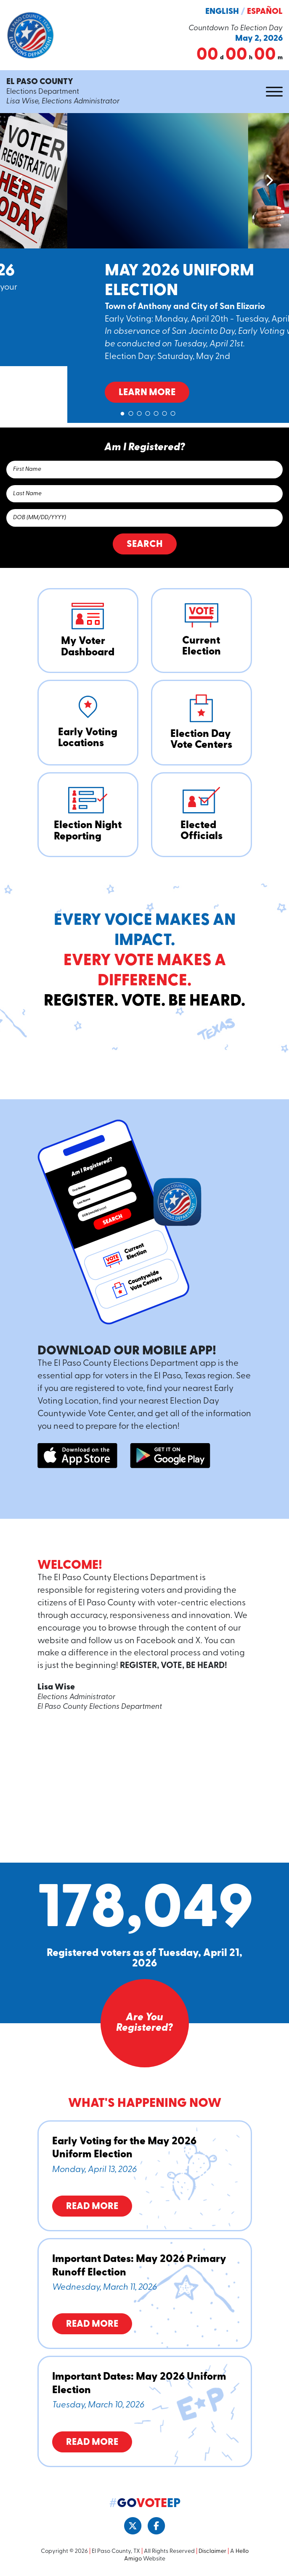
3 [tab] (139, 412)
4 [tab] (147, 412)
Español (265, 12)
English (222, 12)
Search (145, 544)
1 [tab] (122, 412)
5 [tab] (156, 412)
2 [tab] (131, 412)
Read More (92, 2207)
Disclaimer (212, 2551)
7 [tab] (173, 412)
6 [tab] (164, 412)
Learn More (79, 335)
